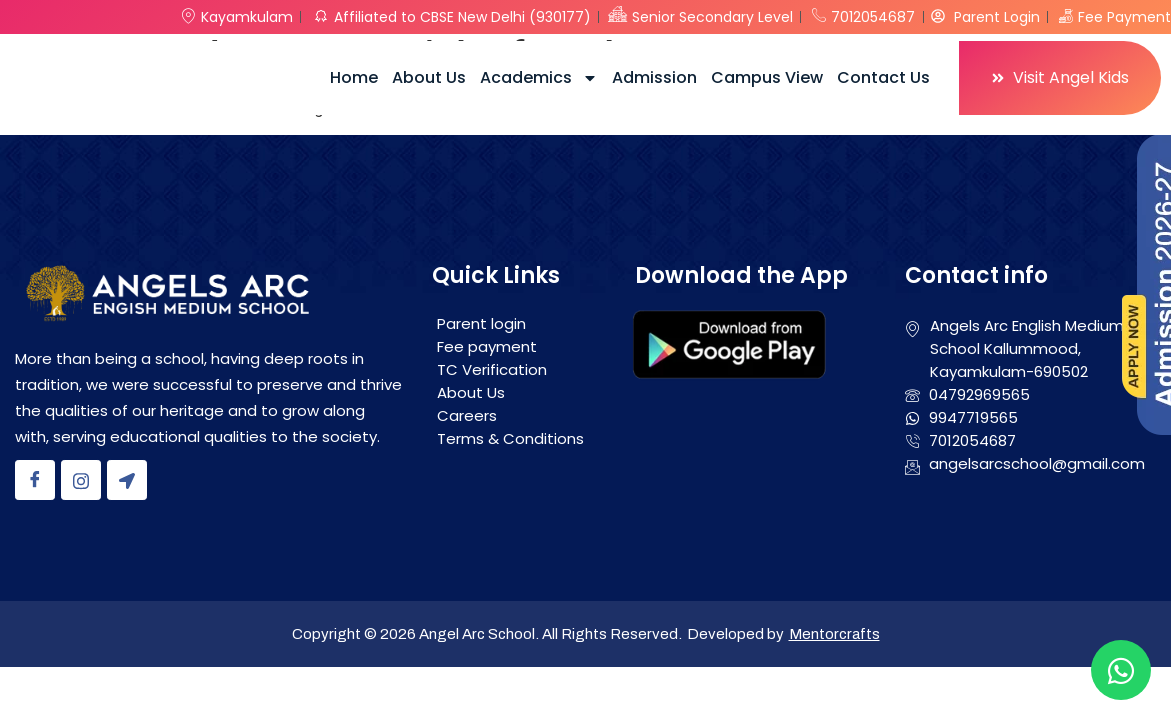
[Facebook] (35, 480)
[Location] (127, 480)
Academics (539, 78)
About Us (429, 77)
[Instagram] (81, 480)
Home (354, 77)
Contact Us (883, 77)
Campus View (767, 77)
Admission (654, 77)
